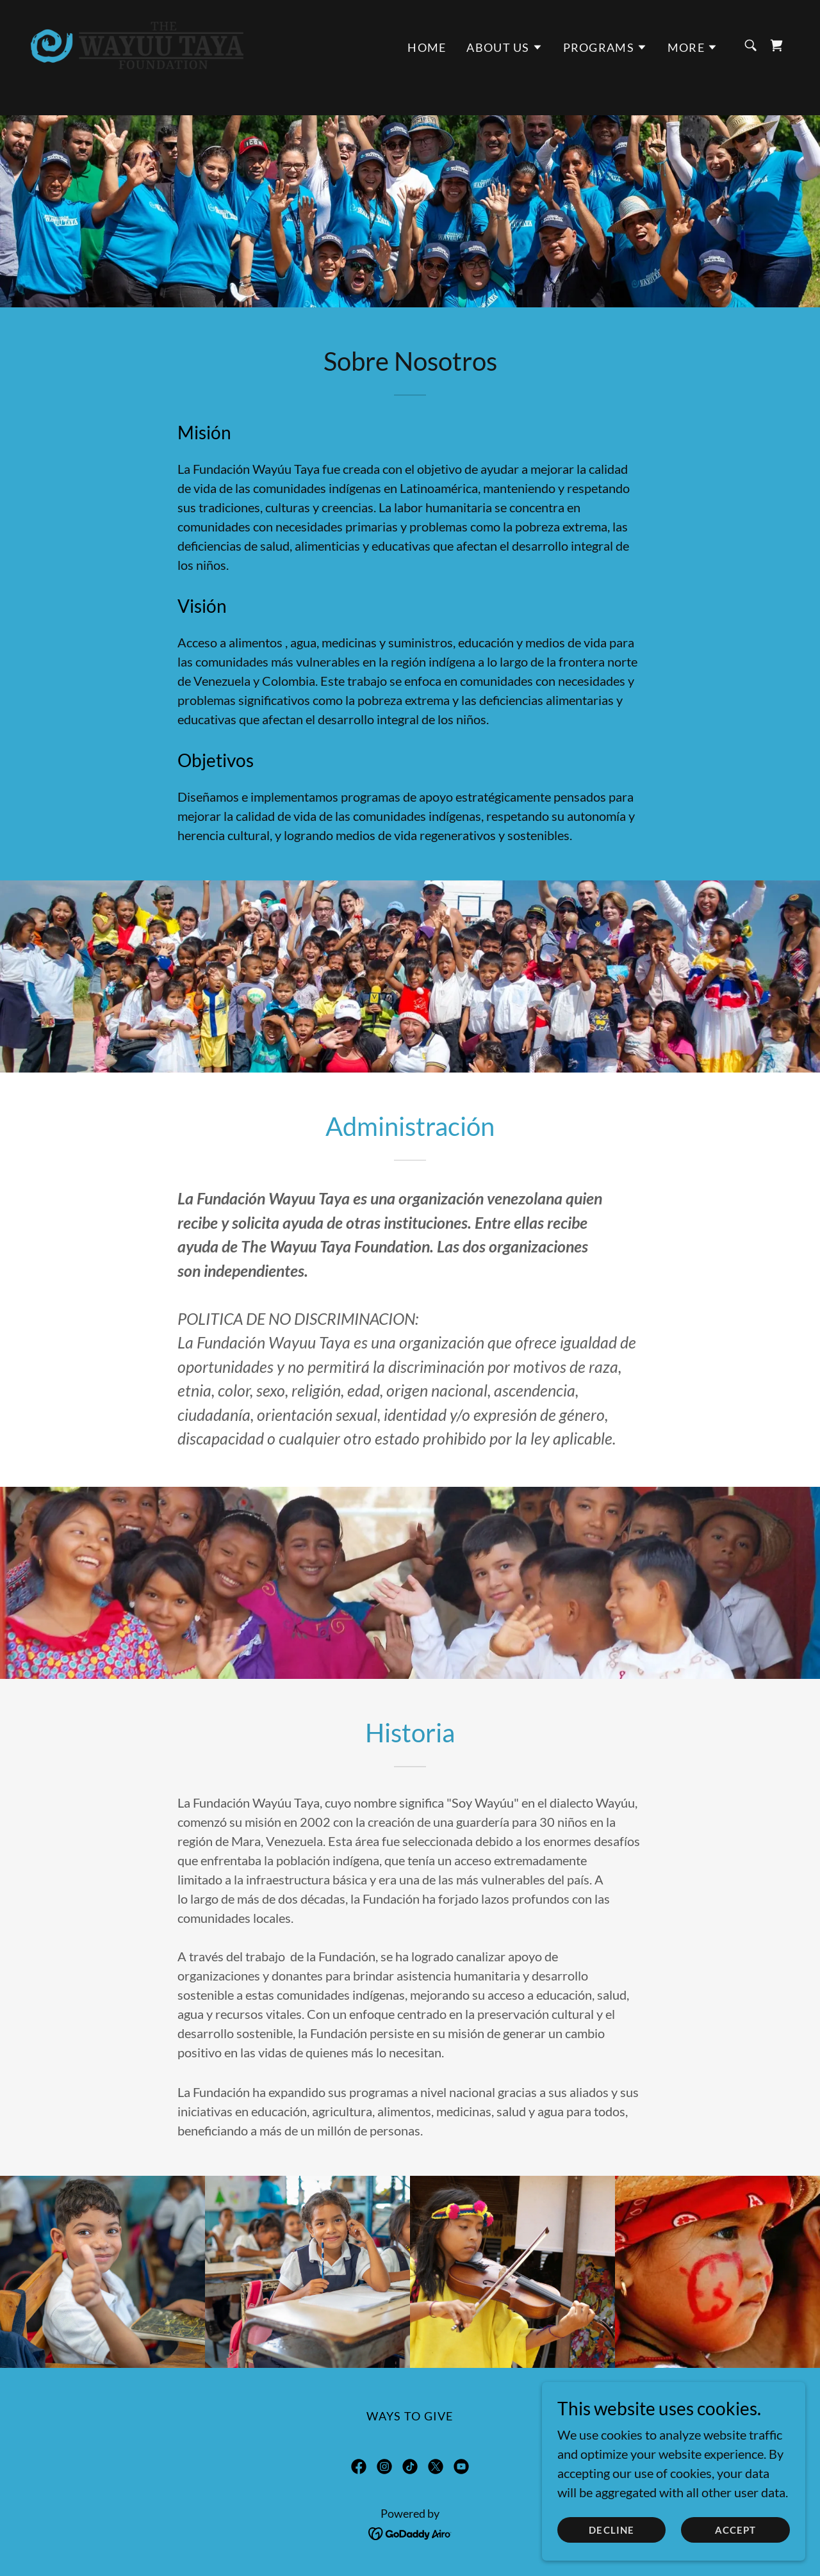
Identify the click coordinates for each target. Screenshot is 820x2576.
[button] (504, 71)
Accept (736, 2530)
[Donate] (410, 12)
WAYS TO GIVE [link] (409, 2416)
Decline (616, 2530)
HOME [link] (426, 72)
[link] (137, 68)
